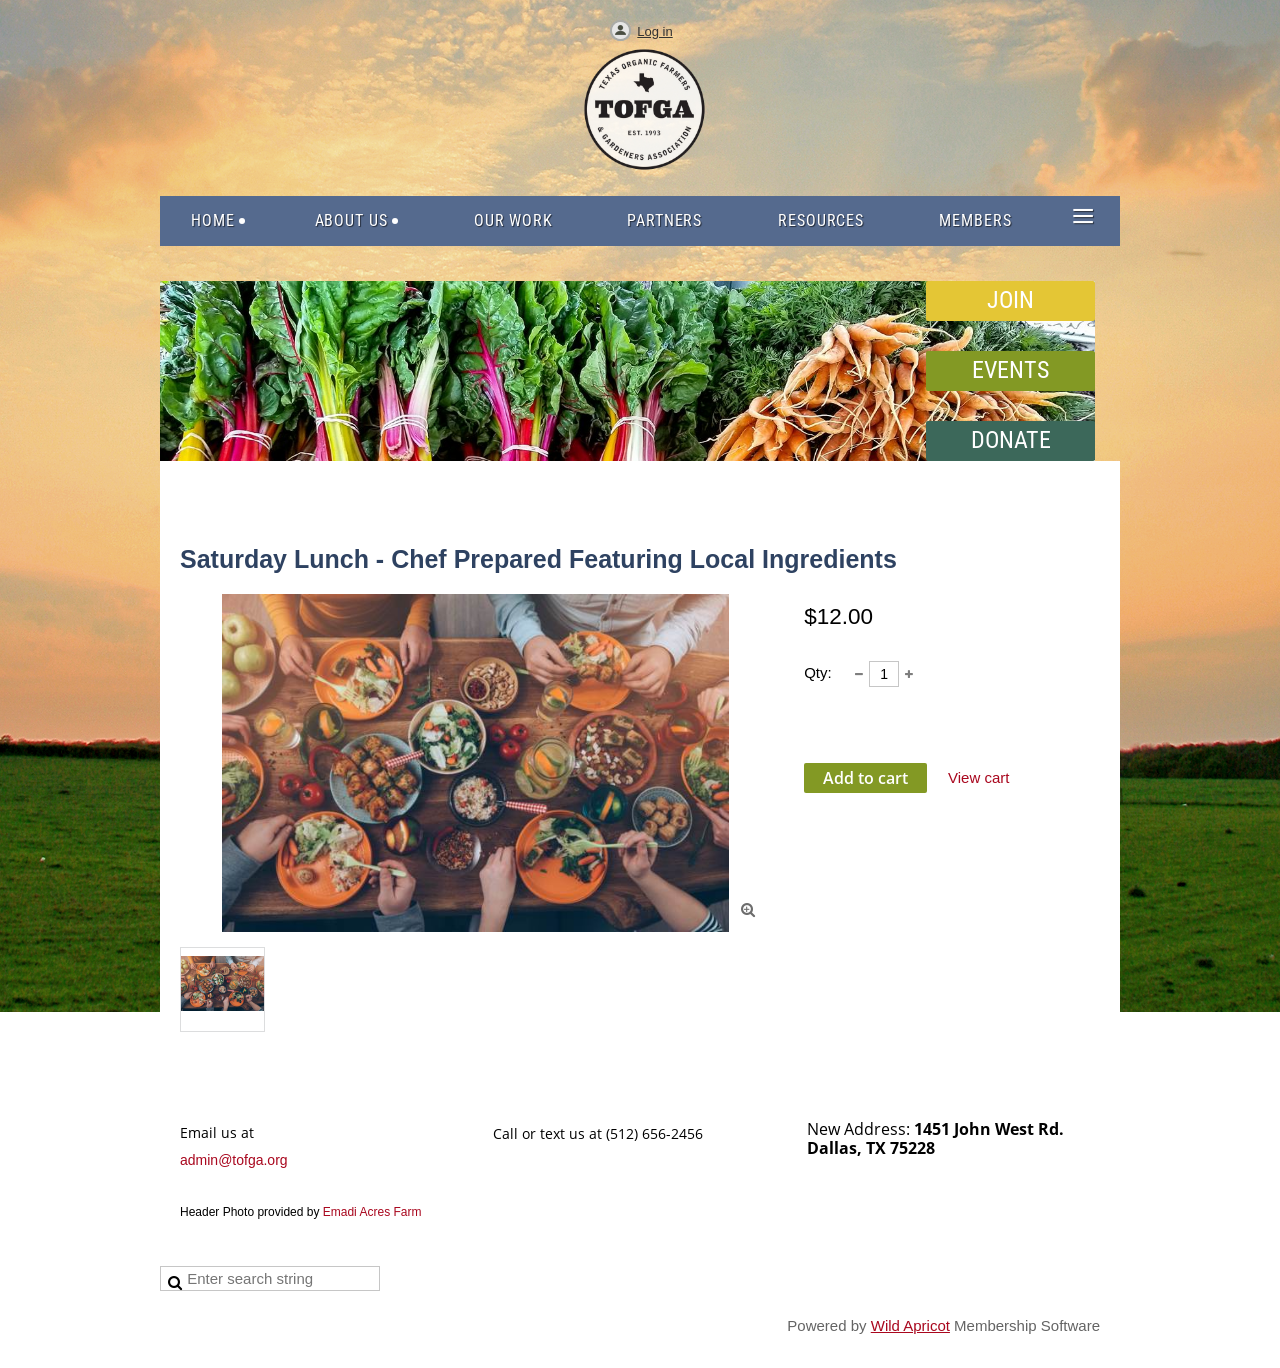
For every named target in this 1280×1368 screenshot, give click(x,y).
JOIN (1010, 300)
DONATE (1011, 440)
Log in (654, 31)
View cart (978, 777)
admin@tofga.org (234, 1160)
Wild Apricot (910, 1325)
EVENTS (1010, 370)
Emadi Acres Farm (372, 1212)
